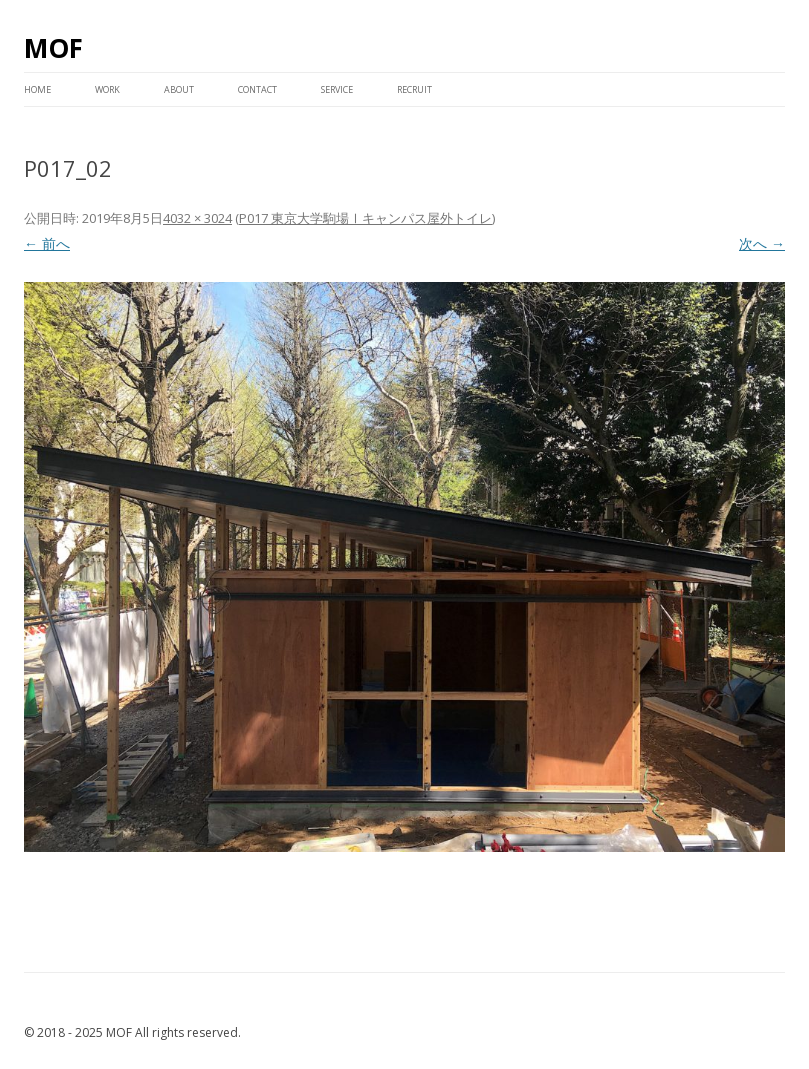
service (337, 89)
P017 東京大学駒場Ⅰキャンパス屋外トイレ (365, 218)
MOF (53, 48)
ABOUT (179, 89)
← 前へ (47, 243)
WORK (107, 89)
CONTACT (257, 89)
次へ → (762, 243)
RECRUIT (414, 89)
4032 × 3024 (197, 218)
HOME (37, 89)
